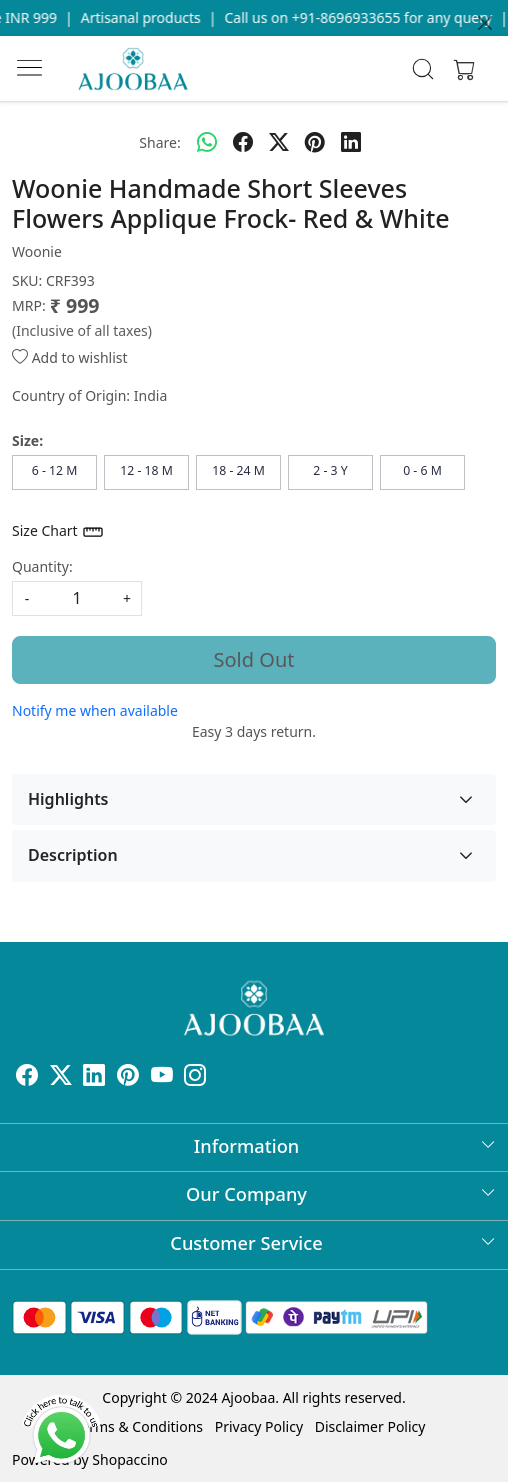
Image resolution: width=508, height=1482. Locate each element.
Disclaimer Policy (370, 1426)
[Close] (485, 23)
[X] (61, 1078)
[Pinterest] (128, 1078)
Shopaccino (129, 1459)
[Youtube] (162, 1078)
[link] (423, 69)
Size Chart (58, 532)
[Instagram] (195, 1078)
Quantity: (42, 566)
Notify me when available (95, 710)
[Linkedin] (94, 1078)
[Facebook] (27, 1078)
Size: (27, 440)
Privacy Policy (259, 1426)
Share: (159, 142)
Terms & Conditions (139, 1426)
